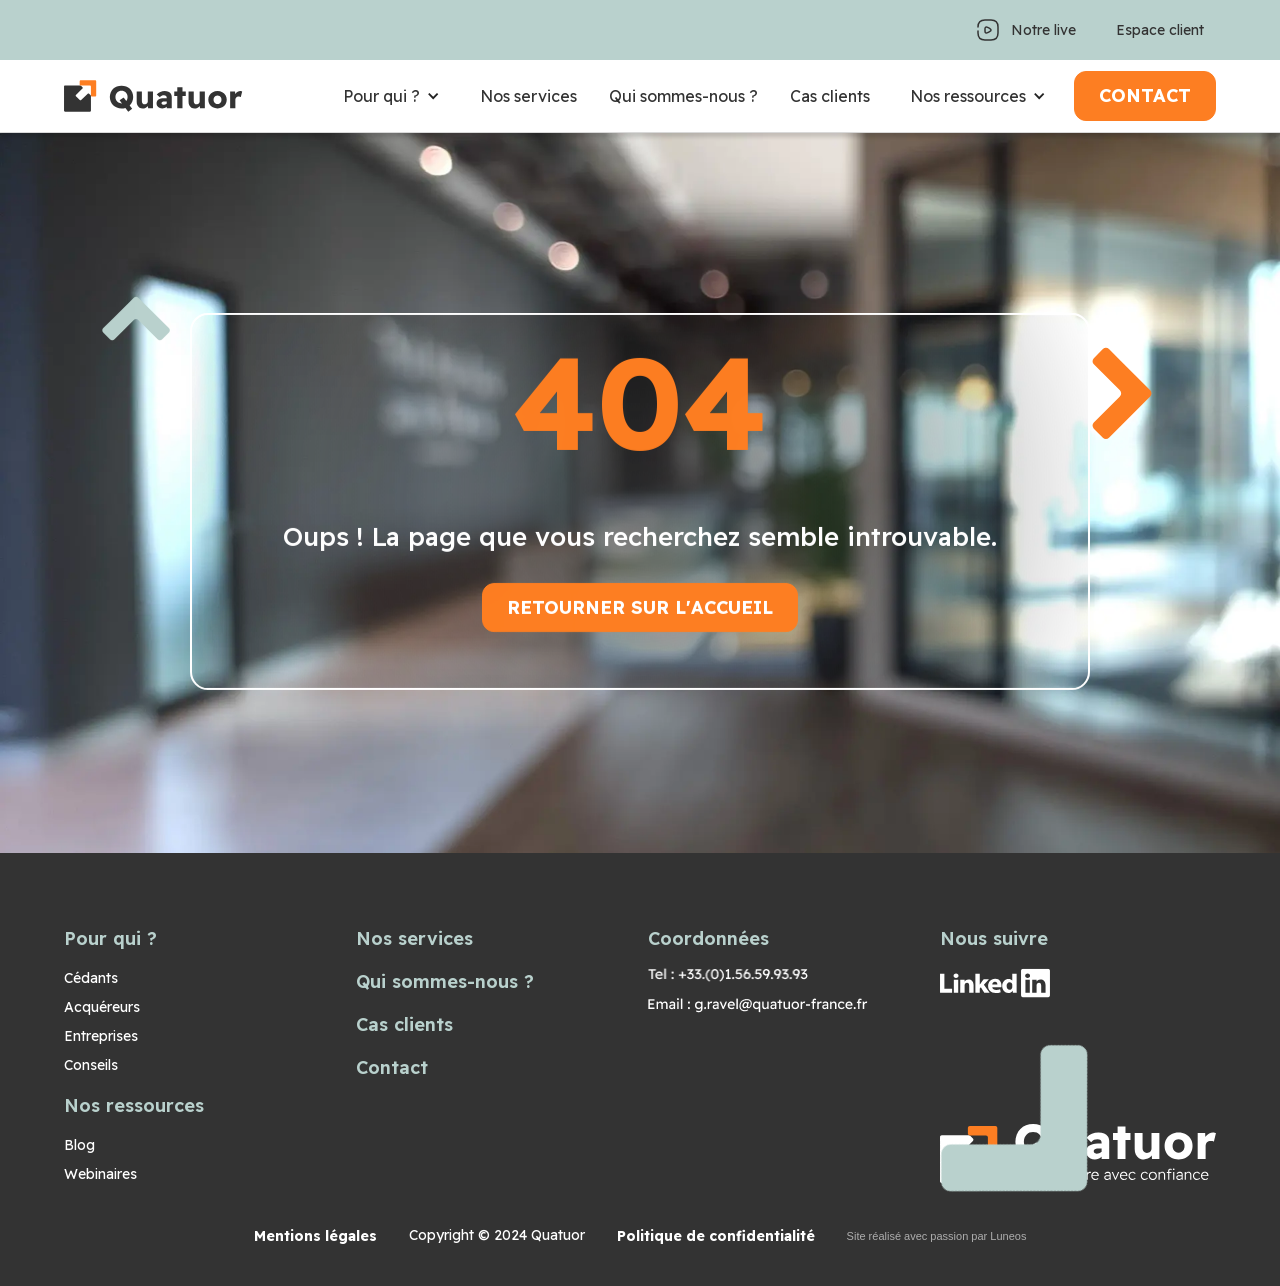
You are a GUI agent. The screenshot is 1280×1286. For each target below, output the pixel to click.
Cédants (91, 978)
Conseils (91, 1065)
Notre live (1043, 30)
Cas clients (830, 96)
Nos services (528, 96)
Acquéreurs (102, 1007)
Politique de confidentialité (716, 1236)
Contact (392, 1067)
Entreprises (101, 1036)
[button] (391, 96)
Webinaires (100, 1174)
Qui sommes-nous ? (683, 96)
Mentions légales (315, 1236)
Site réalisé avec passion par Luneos (937, 1236)
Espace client (1160, 30)
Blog (79, 1145)
